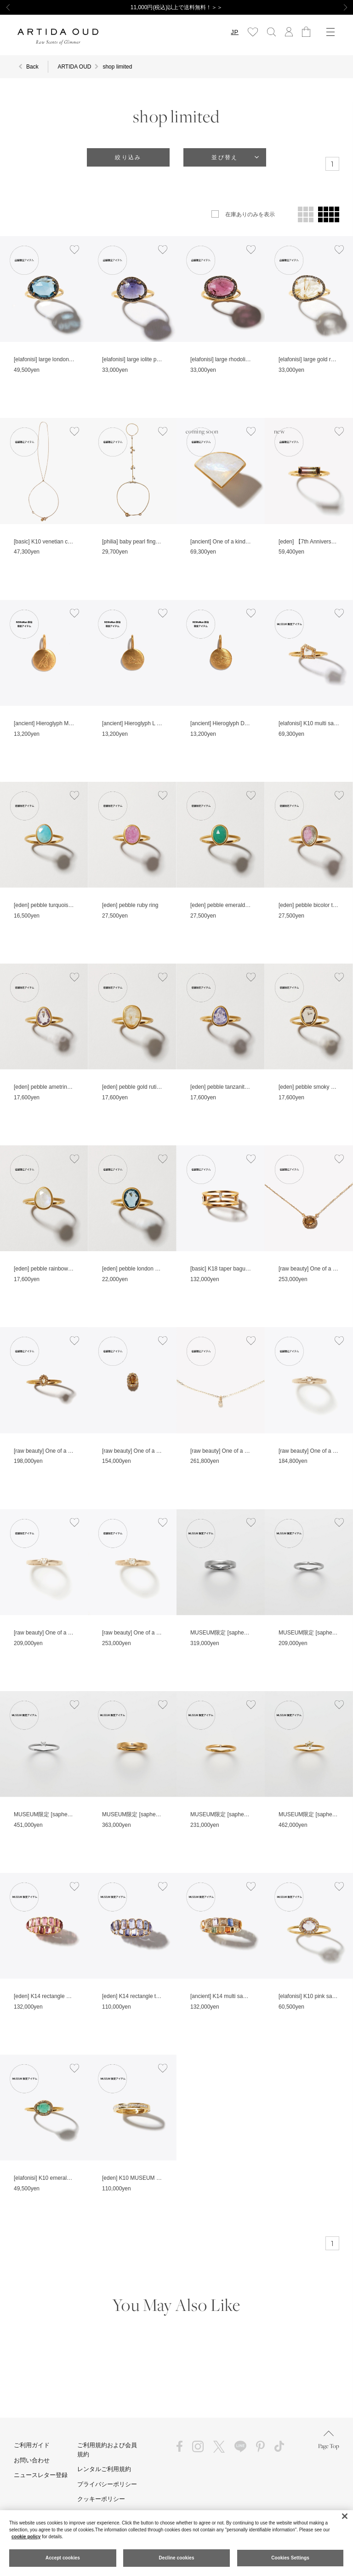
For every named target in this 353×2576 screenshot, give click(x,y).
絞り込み (128, 157)
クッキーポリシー (101, 2498)
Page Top (328, 2440)
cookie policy (25, 2536)
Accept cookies (63, 2557)
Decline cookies (176, 2557)
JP (235, 32)
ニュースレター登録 (41, 2475)
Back (32, 67)
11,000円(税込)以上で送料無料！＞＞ (177, 7)
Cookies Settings (290, 2557)
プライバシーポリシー (107, 2484)
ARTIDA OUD (74, 67)
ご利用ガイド (32, 2445)
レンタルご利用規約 (104, 2469)
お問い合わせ (32, 2460)
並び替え (224, 157)
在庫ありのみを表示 (250, 214)
